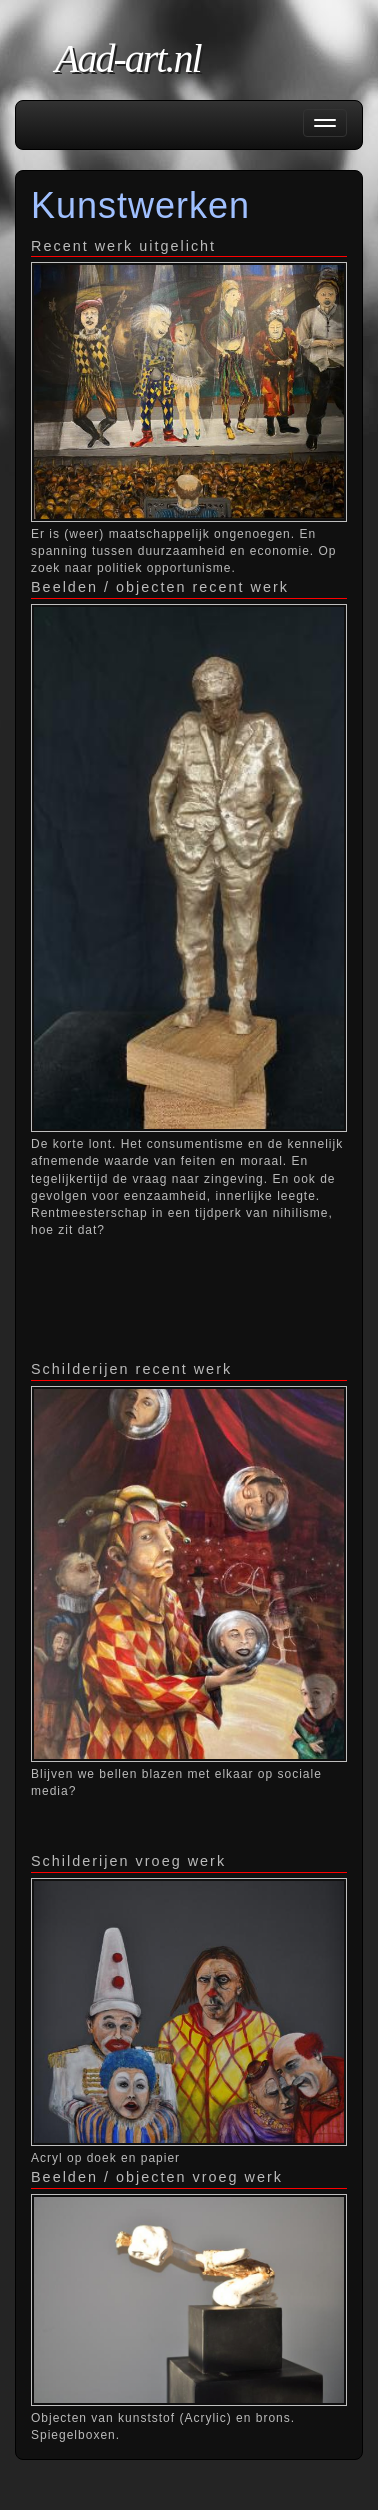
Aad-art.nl (128, 58)
